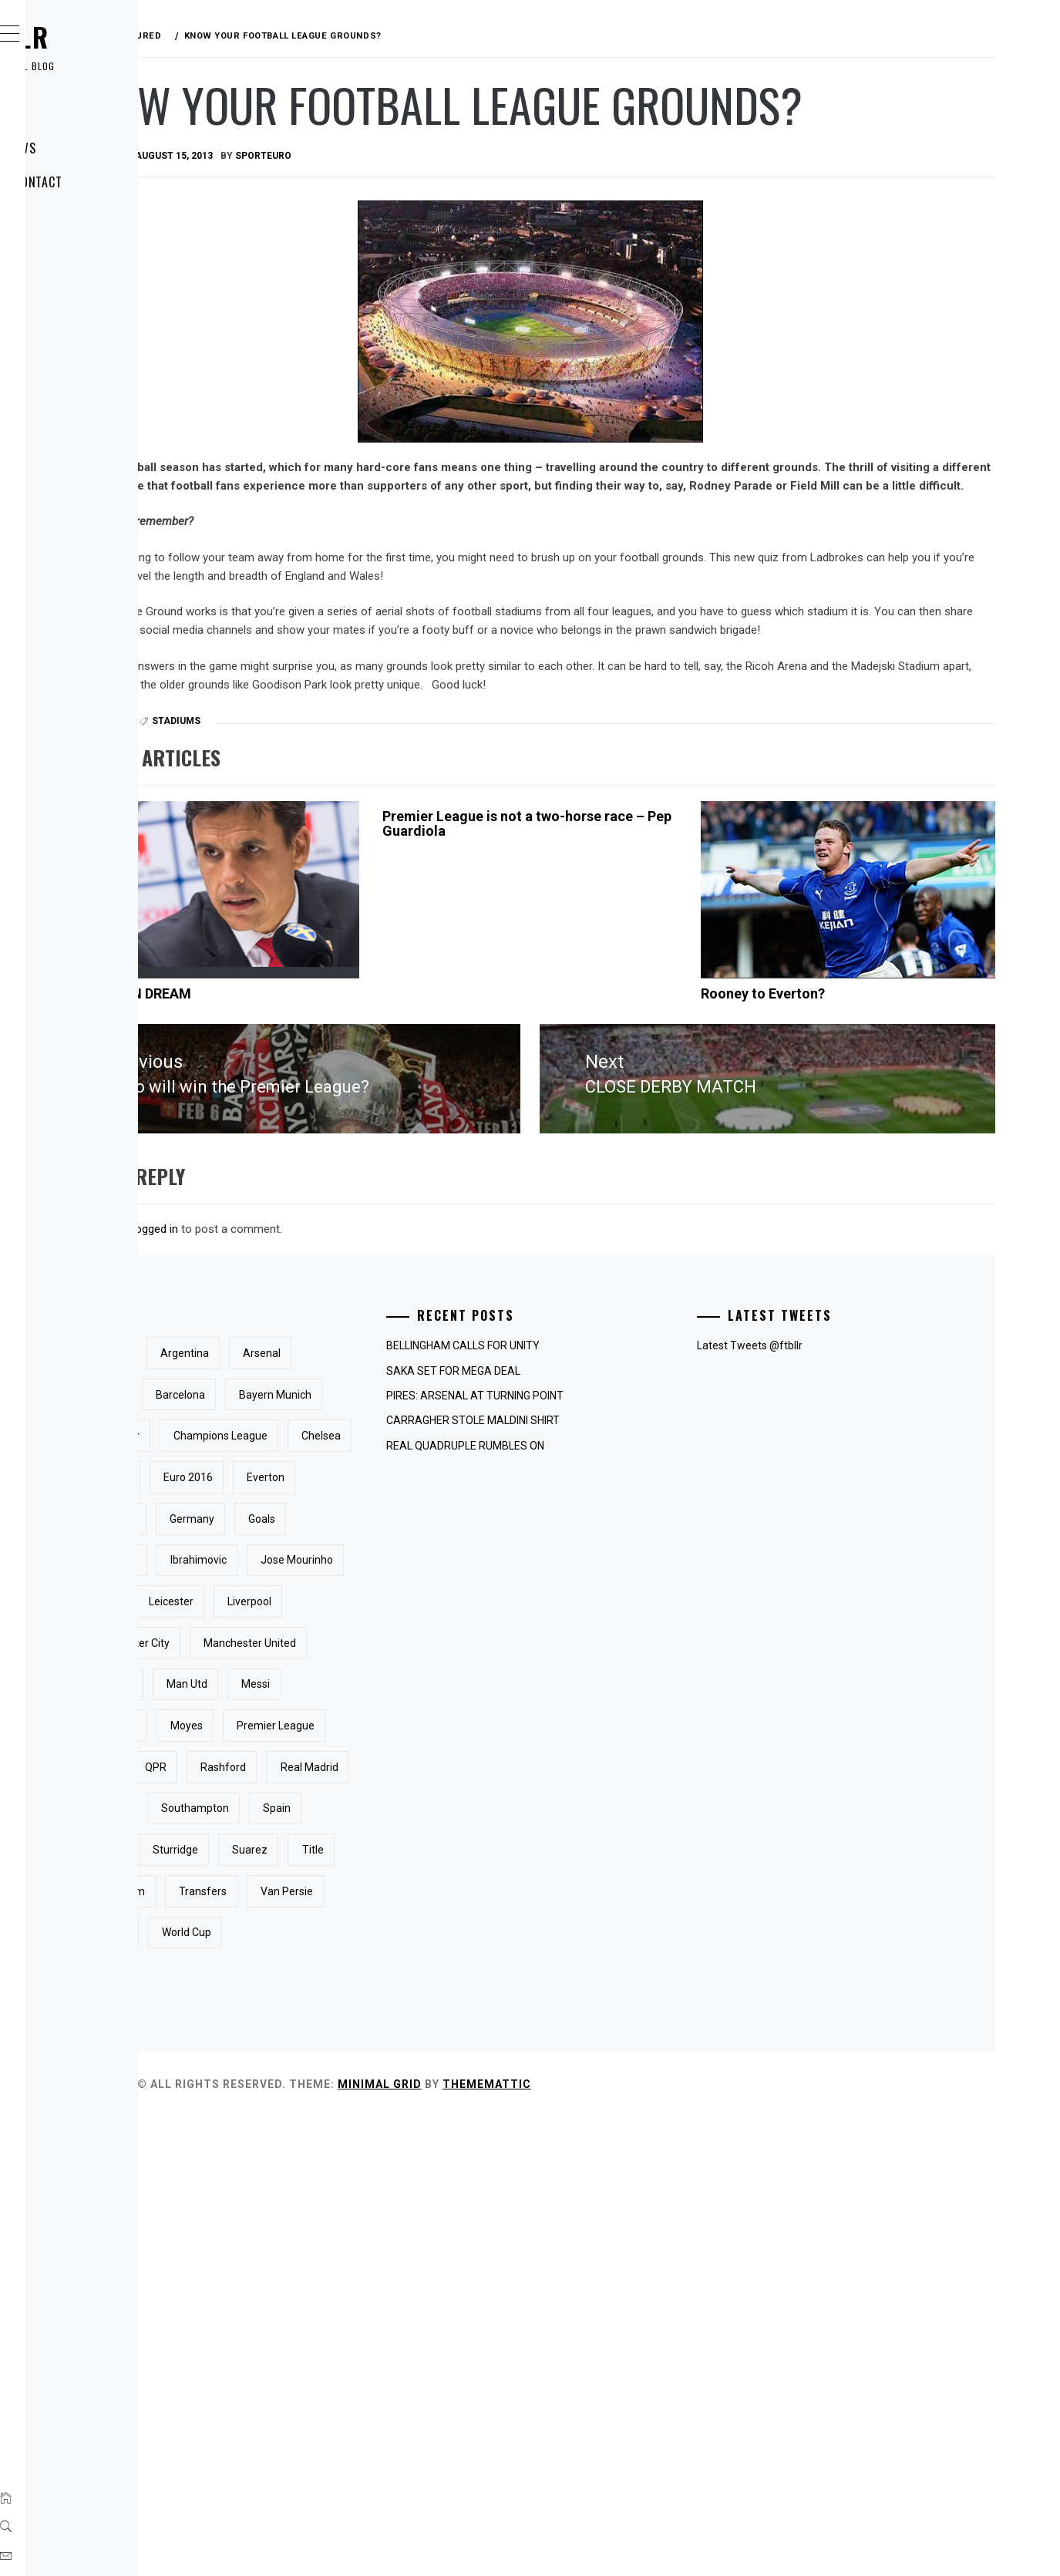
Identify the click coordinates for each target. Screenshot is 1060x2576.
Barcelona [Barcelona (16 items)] (346, 1523)
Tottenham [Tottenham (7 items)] (348, 2310)
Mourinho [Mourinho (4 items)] (344, 2020)
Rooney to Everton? (840, 1092)
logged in (386, 1316)
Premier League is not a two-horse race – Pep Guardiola (628, 922)
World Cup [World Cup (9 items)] (346, 2392)
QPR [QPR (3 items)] (332, 2102)
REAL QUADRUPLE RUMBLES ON (619, 1533)
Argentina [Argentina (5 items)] (416, 1440)
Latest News (94, 148)
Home (73, 114)
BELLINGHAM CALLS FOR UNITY (617, 1432)
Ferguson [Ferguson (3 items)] (416, 1688)
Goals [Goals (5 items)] (413, 1730)
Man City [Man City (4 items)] (469, 1937)
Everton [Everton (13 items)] (340, 1688)
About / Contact (107, 182)
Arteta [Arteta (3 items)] (409, 1482)
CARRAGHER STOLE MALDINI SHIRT (627, 1508)
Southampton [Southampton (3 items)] (355, 2186)
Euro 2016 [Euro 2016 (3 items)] (419, 1648)
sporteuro (494, 217)
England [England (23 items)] (341, 1648)
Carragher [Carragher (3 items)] (346, 1564)
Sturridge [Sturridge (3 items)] (406, 2227)
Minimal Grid (611, 2544)
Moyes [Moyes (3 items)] (418, 2020)
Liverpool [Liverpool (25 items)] (422, 1854)
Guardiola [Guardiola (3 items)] (344, 1772)
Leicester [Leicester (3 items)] (343, 1854)
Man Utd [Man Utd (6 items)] (341, 1978)
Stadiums (407, 819)
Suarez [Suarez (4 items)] (339, 2268)
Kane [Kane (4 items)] (440, 1813)
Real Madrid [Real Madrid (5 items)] (350, 2144)
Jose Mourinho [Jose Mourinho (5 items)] (357, 1813)
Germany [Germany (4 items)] (343, 1730)
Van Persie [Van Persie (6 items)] (347, 2351)
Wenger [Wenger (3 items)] (427, 2351)
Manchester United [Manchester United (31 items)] (367, 1937)
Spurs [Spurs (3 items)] (335, 2227)
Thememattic (718, 2544)
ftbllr (100, 36)
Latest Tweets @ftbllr (827, 1432)
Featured (331, 819)
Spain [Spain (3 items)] (437, 2186)
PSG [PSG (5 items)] (443, 2061)
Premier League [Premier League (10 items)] (360, 2061)
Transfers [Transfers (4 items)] (434, 2310)
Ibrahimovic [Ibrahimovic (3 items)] (430, 1772)
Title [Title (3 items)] (401, 2268)
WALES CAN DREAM (359, 1092)
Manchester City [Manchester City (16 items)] (361, 1896)
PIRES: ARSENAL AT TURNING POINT (629, 1483)
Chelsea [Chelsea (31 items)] (469, 1606)
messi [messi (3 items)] (410, 1978)
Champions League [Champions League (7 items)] (368, 1606)
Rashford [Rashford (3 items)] (399, 2102)
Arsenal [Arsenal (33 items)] (340, 1482)
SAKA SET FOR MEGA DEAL (607, 1458)
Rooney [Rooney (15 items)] (431, 2144)
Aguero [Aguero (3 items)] (339, 1440)
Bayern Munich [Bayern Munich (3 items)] (441, 1523)
